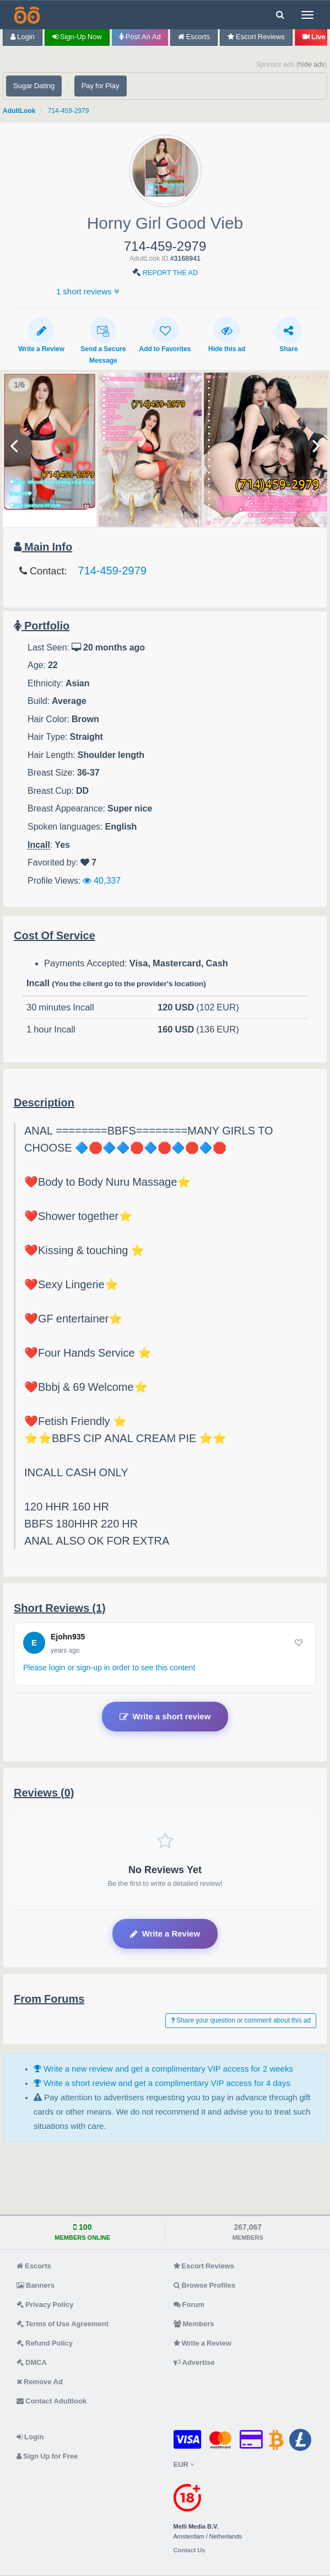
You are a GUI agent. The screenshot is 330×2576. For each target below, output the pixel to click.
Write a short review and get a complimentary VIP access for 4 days (162, 2083)
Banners (36, 2285)
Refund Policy (45, 2343)
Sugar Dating (34, 85)
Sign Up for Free (47, 2456)
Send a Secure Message (103, 340)
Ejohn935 (68, 1637)
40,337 (102, 880)
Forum (189, 2304)
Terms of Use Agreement (63, 2323)
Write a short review (165, 1716)
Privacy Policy (45, 2304)
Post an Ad (140, 36)
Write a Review (41, 334)
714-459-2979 (68, 110)
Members (194, 2323)
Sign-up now (77, 36)
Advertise (194, 2362)
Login (22, 36)
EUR (184, 2464)
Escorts (194, 36)
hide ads (311, 64)
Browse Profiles (205, 2285)
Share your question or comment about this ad (241, 2020)
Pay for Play (101, 85)
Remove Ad (40, 2381)
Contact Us (189, 2550)
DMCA (32, 2362)
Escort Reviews (256, 36)
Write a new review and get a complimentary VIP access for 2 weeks (163, 2068)
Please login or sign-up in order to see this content (109, 1667)
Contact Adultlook (51, 2401)
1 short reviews (88, 291)
